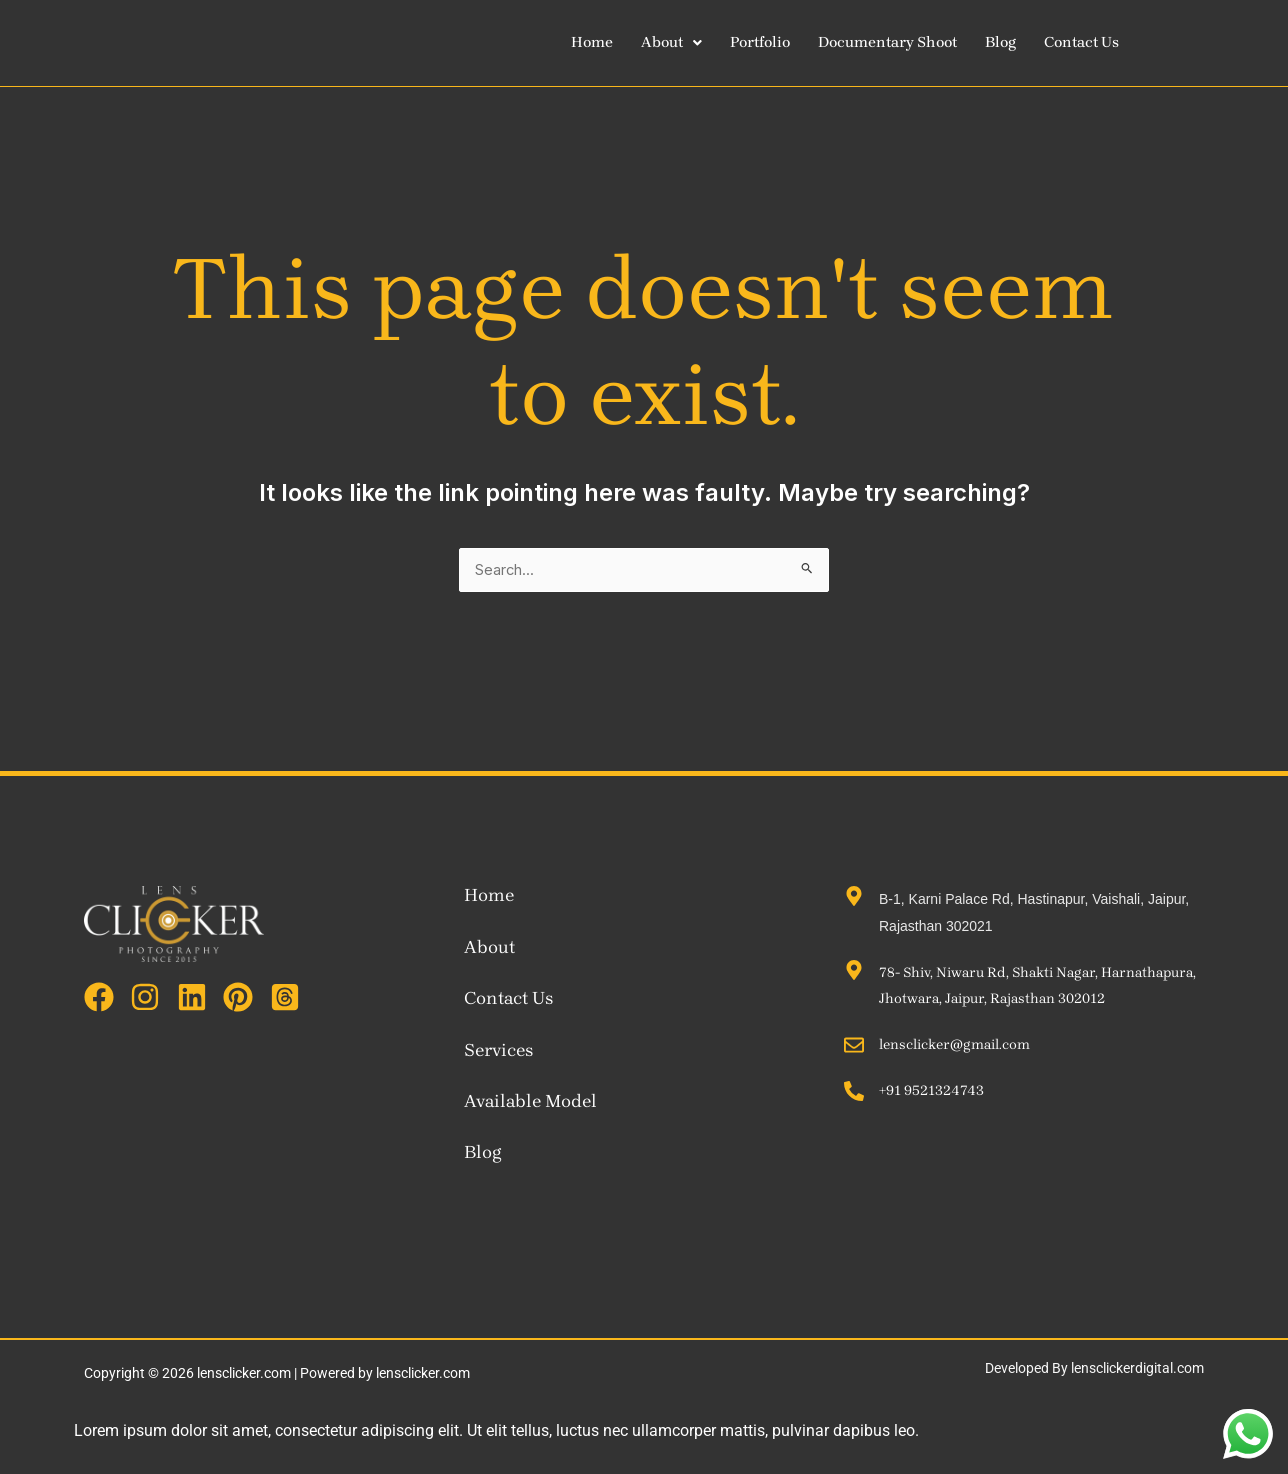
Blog (1022, 42)
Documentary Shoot (904, 42)
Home (593, 42)
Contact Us (1107, 42)
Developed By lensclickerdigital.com (1094, 1370)
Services (498, 1051)
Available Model (530, 1103)
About (676, 42)
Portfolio (770, 42)
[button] (676, 42)
